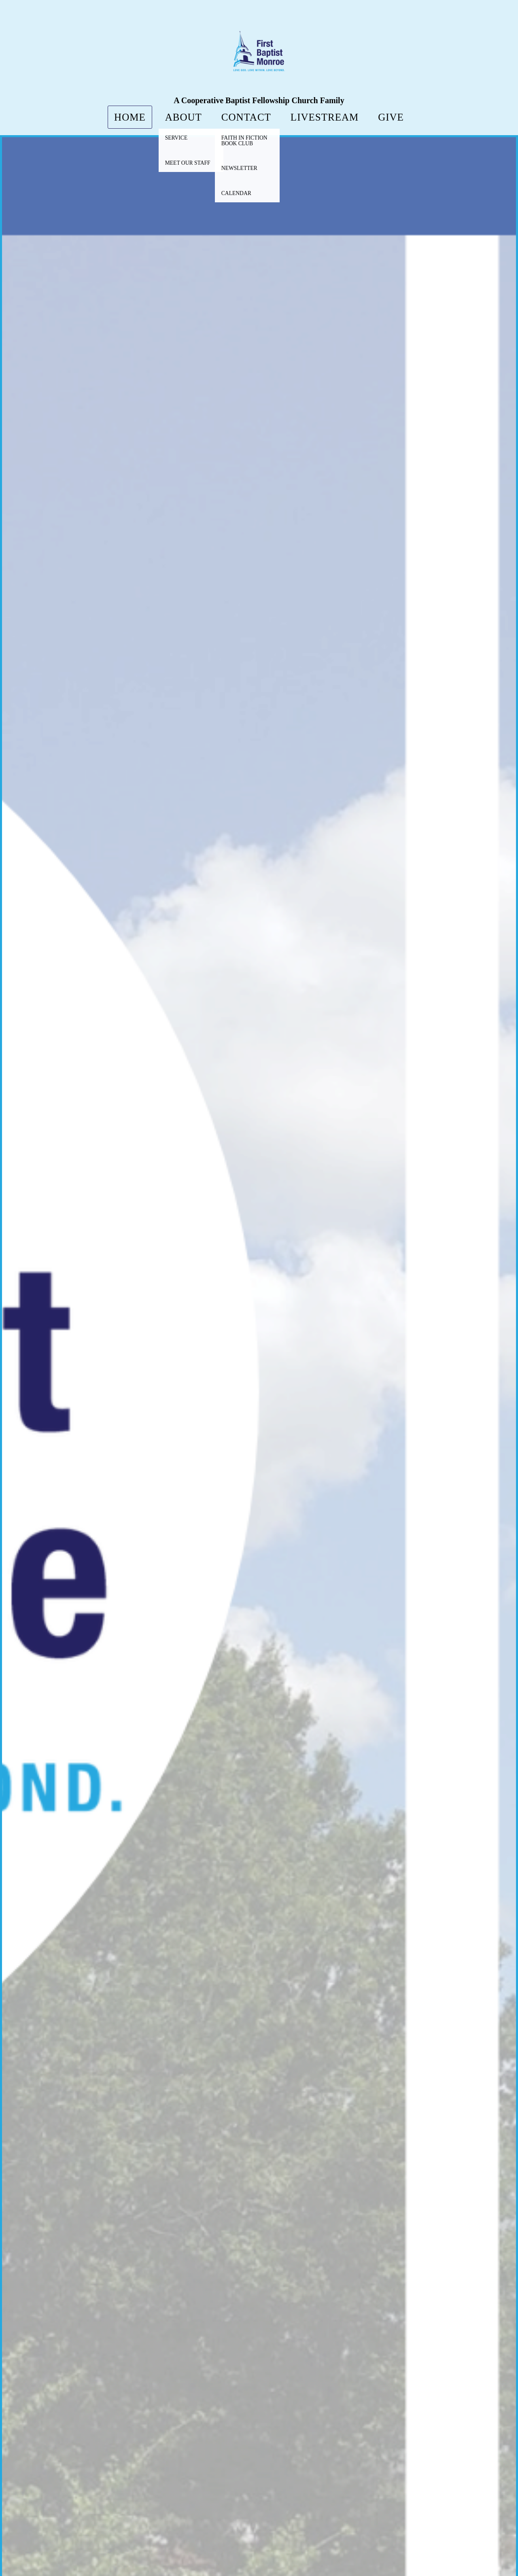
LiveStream (325, 117)
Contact (246, 117)
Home (130, 117)
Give (391, 117)
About (183, 117)
